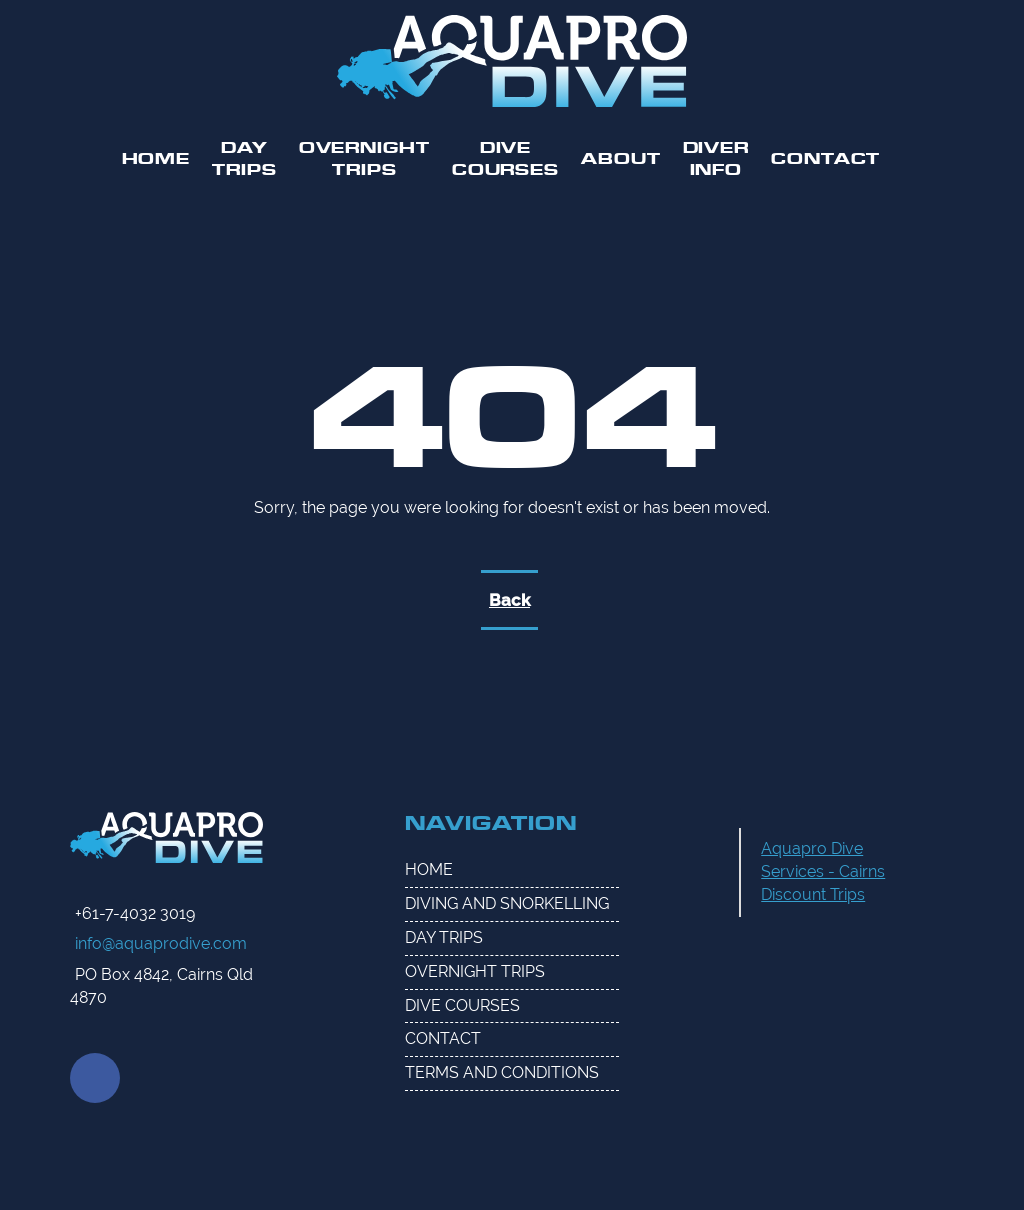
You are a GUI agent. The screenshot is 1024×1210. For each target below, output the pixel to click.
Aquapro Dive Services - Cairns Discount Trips (823, 871)
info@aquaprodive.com (161, 943)
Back (509, 600)
